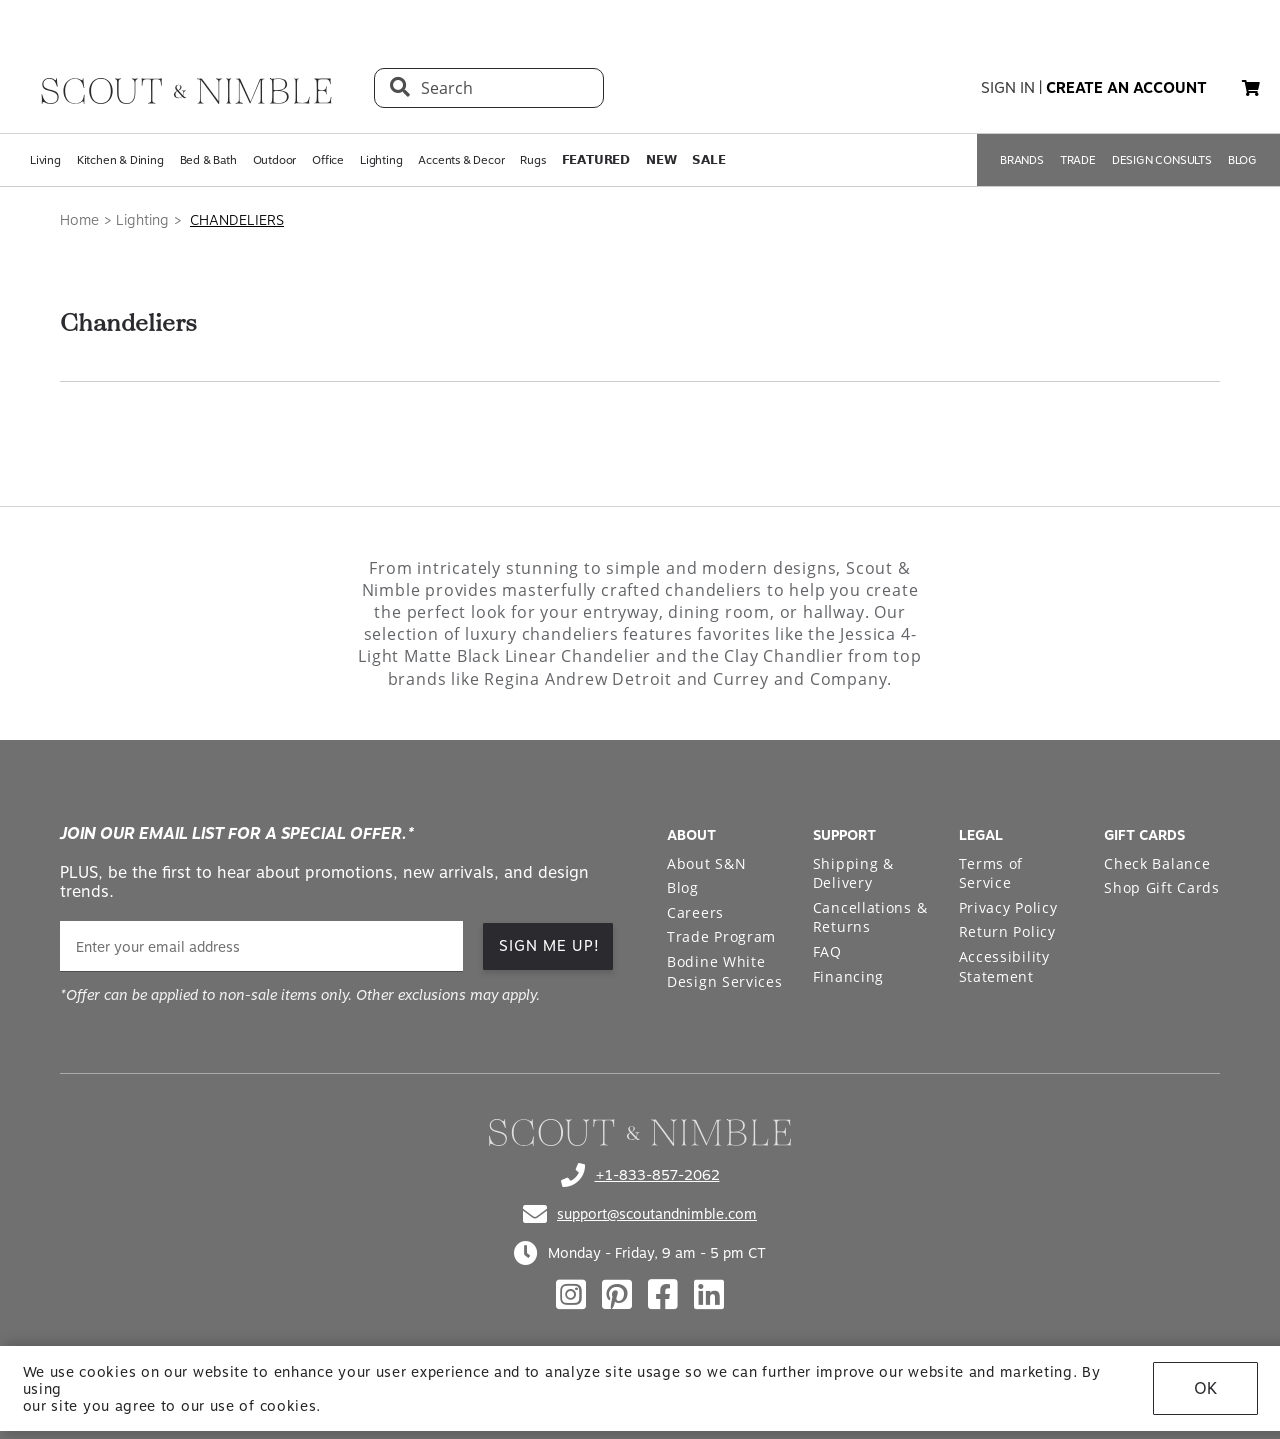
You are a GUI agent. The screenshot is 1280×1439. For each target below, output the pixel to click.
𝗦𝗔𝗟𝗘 (708, 160)
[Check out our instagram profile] (571, 1295)
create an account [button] (1126, 88)
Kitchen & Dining (120, 160)
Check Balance (1157, 863)
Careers (695, 912)
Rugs (532, 160)
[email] (261, 946)
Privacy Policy (1008, 907)
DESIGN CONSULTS (1162, 160)
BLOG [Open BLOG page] (1242, 160)
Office (328, 160)
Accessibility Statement (1004, 966)
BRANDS (1022, 160)
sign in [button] (1008, 88)
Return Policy (1007, 931)
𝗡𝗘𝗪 (661, 160)
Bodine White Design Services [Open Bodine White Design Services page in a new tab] (725, 971)
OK (1205, 1396)
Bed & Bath (208, 160)
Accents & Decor (461, 160)
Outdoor (275, 160)
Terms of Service (991, 873)
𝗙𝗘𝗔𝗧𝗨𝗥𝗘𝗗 (596, 160)
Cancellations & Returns (870, 917)
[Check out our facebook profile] (663, 1295)
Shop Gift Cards (1162, 887)
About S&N (706, 863)
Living (45, 160)
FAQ (827, 951)
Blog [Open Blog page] (683, 887)
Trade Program (721, 936)
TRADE (1078, 160)
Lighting (381, 160)
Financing (848, 976)
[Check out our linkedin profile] (709, 1295)
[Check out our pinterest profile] (617, 1295)
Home (79, 220)
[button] (1251, 88)
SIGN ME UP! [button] (549, 946)
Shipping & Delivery (853, 873)
